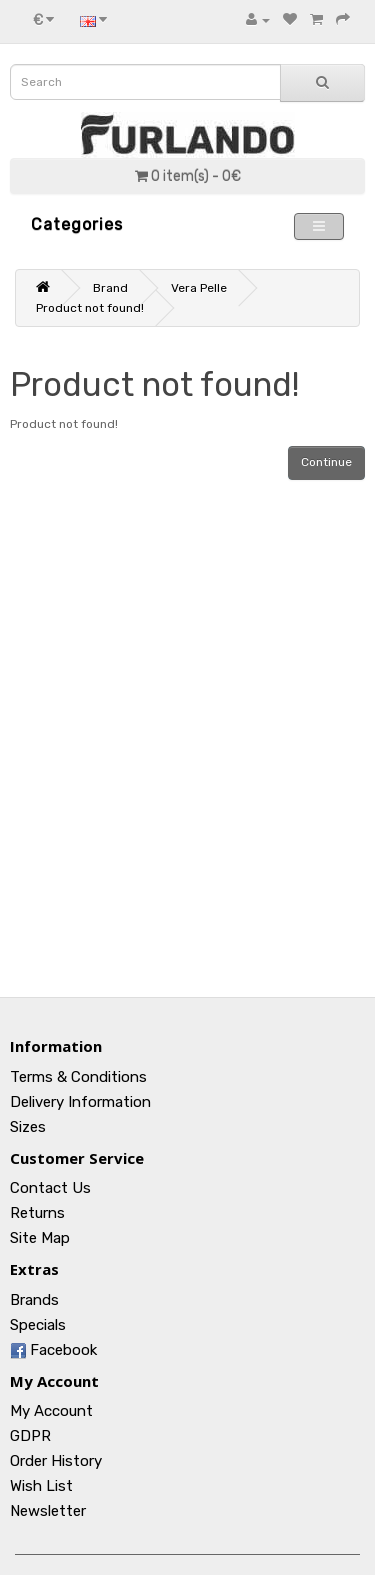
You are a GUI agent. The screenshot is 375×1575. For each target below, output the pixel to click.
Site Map (40, 1238)
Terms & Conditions (78, 1077)
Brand (110, 288)
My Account (51, 1411)
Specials (38, 1325)
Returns (37, 1213)
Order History (56, 1461)
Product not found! (90, 308)
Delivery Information (80, 1102)
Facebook (53, 1350)
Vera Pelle (199, 288)
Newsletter (48, 1511)
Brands (34, 1300)
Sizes (28, 1127)
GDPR (30, 1436)
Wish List (41, 1486)
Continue (326, 462)
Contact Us (50, 1188)
